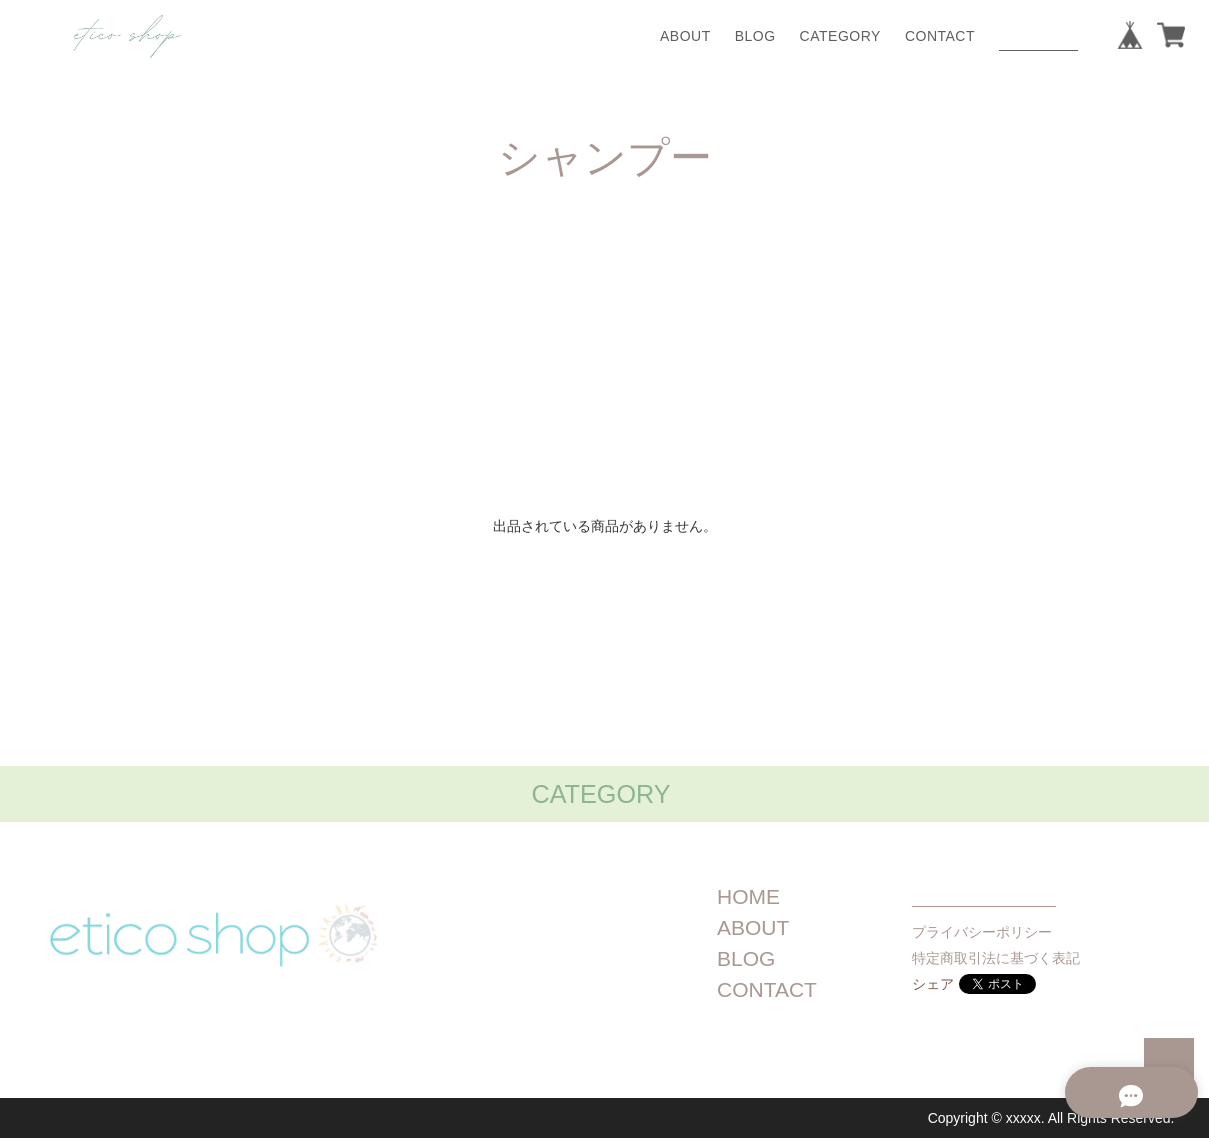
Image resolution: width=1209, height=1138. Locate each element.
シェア (933, 984)
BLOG (755, 36)
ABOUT (685, 36)
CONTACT (940, 36)
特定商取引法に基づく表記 (996, 958)
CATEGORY (840, 36)
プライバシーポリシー (982, 932)
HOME (748, 896)
